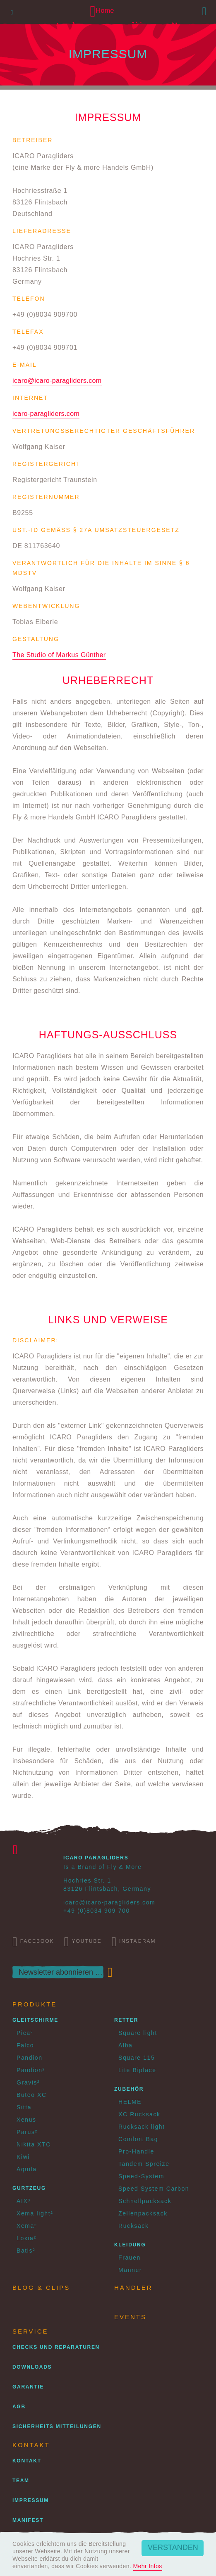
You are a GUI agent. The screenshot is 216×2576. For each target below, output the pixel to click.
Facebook (33, 1941)
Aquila (27, 2169)
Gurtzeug (29, 2188)
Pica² (25, 2033)
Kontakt (26, 2461)
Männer (130, 2270)
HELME (130, 2102)
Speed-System (141, 2176)
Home (102, 11)
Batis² (26, 2250)
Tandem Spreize (144, 2164)
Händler (133, 2287)
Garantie (28, 2387)
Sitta (24, 2107)
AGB (19, 2407)
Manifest (27, 2520)
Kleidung (130, 2245)
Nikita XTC (34, 2144)
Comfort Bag (138, 2139)
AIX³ (24, 2201)
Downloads (32, 2367)
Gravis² (28, 2082)
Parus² (27, 2132)
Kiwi (23, 2156)
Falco (25, 2045)
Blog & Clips (41, 2287)
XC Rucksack (139, 2114)
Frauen (129, 2257)
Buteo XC (32, 2095)
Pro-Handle (136, 2151)
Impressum (30, 2500)
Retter (126, 2020)
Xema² (27, 2225)
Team (20, 2480)
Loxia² (26, 2238)
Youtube (83, 1941)
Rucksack (133, 2225)
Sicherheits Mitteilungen (56, 2426)
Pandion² (31, 2070)
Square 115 (136, 2057)
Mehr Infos (147, 2566)
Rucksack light (141, 2126)
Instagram (133, 1941)
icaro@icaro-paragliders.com (57, 380)
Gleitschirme (35, 2020)
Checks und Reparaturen (56, 2347)
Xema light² (35, 2213)
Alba (125, 2045)
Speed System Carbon (153, 2188)
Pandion (30, 2057)
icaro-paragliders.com (45, 413)
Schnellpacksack (144, 2201)
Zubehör (129, 2089)
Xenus (26, 2119)
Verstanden (173, 2547)
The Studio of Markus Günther (59, 654)
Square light (137, 2033)
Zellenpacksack (143, 2213)
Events (130, 2316)
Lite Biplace (137, 2070)
